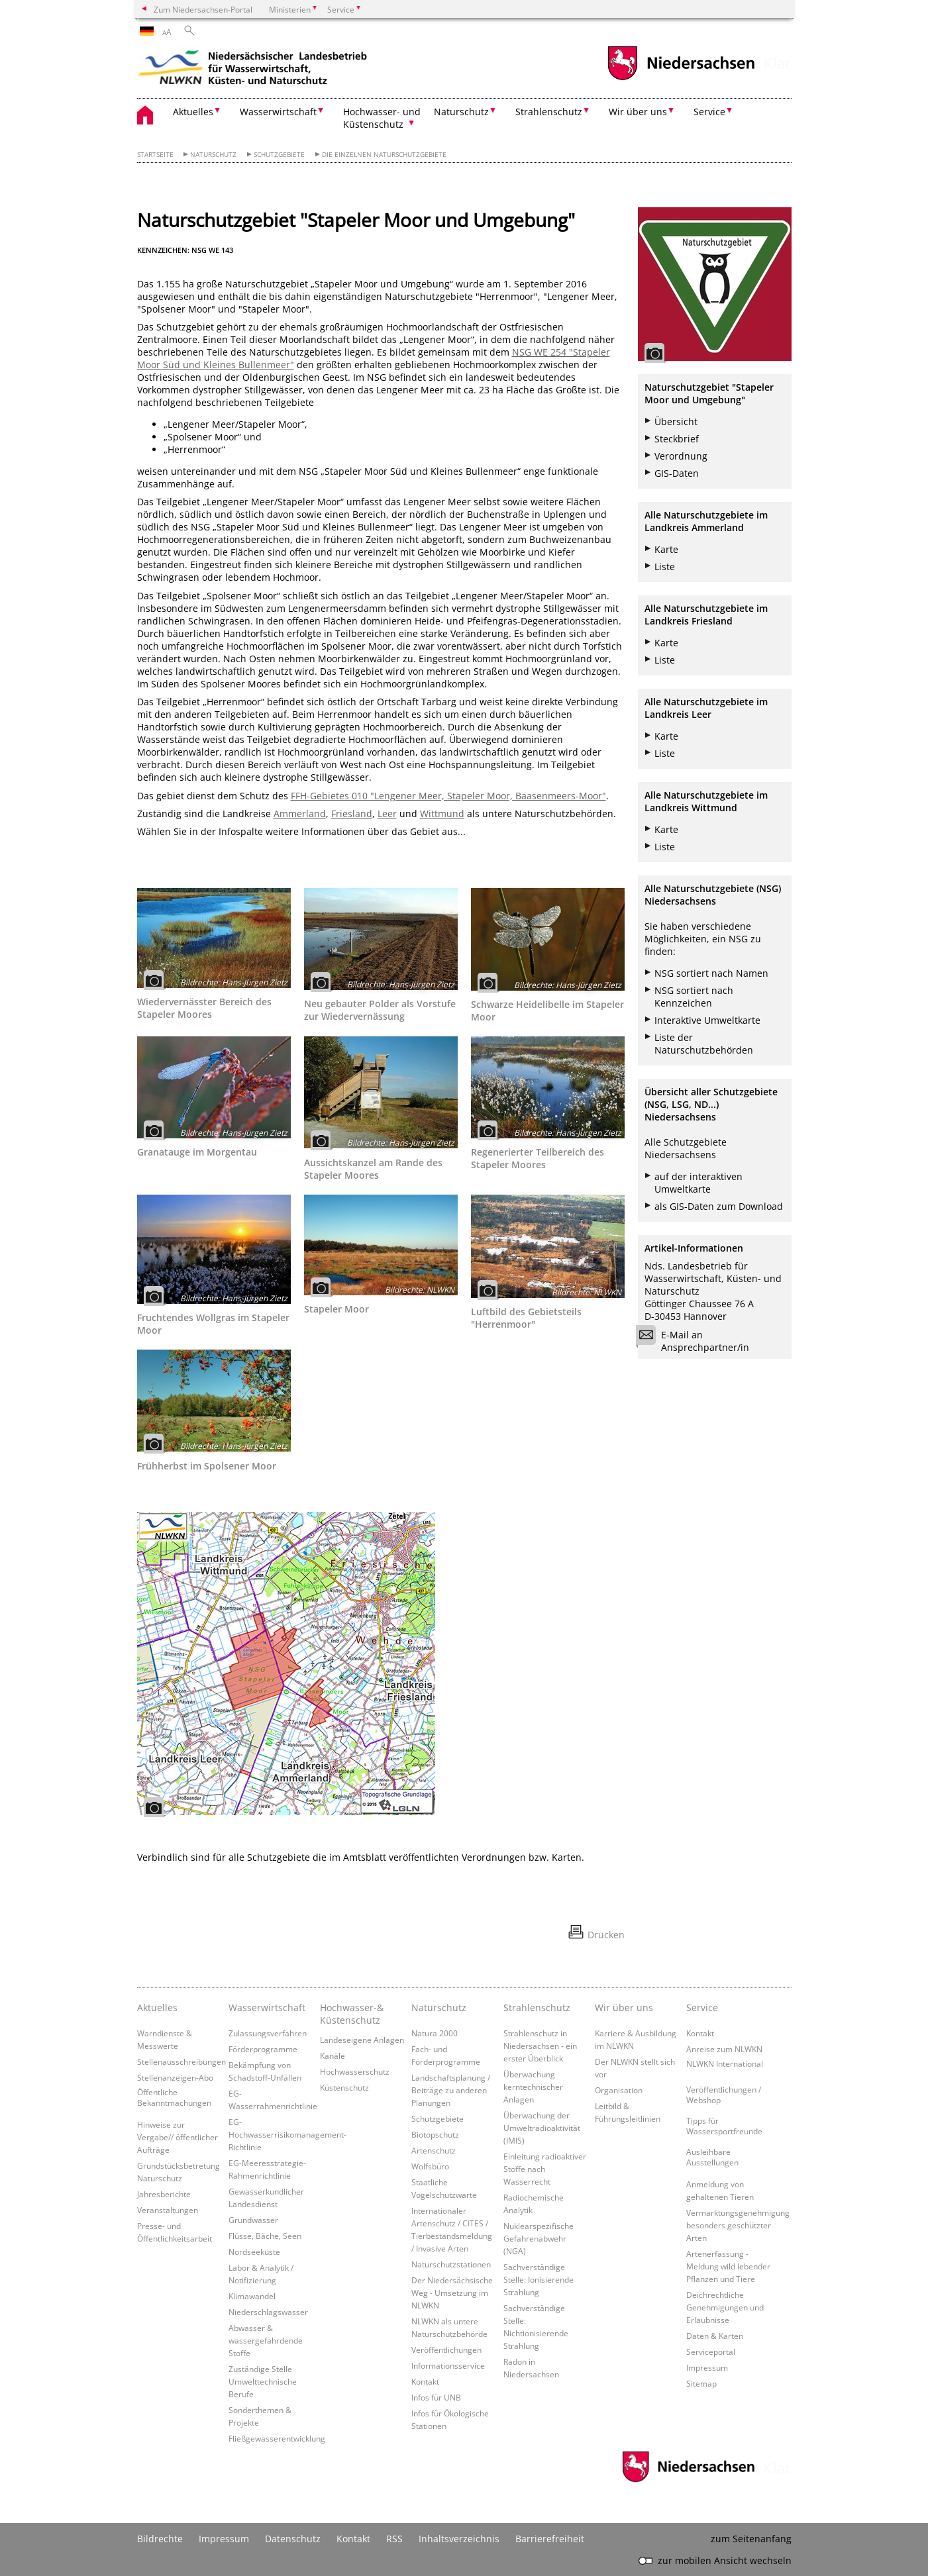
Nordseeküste (254, 2251)
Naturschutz (213, 154)
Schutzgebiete (279, 154)
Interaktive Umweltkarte (707, 1020)
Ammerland (300, 813)
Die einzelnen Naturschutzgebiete (384, 154)
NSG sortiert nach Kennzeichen (693, 996)
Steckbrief (676, 438)
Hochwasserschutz (354, 2071)
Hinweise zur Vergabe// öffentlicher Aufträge (177, 2137)
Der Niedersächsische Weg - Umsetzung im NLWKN (452, 2292)
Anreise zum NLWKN (724, 2049)
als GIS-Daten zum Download (718, 1206)
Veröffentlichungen (446, 2349)
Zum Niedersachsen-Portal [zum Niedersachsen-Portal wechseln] (203, 9)
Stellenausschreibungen (181, 2061)
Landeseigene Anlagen (362, 2039)
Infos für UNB (436, 2397)
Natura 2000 (434, 2033)
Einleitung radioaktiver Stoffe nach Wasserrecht (544, 2169)
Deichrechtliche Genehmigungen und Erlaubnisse (725, 2307)
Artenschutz (433, 2150)
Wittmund (442, 813)
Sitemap (701, 2383)
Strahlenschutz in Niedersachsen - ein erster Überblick (540, 2045)
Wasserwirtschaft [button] (278, 111)
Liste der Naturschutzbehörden (703, 1043)
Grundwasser (253, 2219)
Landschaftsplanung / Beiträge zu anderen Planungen (450, 2090)
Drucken (606, 1934)
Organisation (619, 2090)
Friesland (351, 813)
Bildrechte (160, 2538)
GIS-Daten (676, 473)
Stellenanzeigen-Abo (175, 2077)
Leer (387, 813)
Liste (664, 566)
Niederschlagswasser (268, 2311)
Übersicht (675, 421)
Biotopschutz (435, 2134)
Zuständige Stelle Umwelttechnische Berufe (263, 2381)
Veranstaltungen (167, 2209)
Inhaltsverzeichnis (459, 2538)
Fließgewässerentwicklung (277, 2438)
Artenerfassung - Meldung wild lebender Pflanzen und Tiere (728, 2266)
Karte (666, 549)
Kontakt (425, 2381)
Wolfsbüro (430, 2166)
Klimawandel (252, 2296)
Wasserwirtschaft (267, 2007)
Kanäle (332, 2055)
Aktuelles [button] (193, 111)
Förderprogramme (263, 2049)
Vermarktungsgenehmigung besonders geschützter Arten (738, 2225)
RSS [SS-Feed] (394, 2538)
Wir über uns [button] (638, 111)
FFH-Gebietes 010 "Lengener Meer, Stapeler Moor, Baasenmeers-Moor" (448, 795)
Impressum (707, 2367)
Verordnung (680, 456)
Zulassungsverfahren (268, 2033)
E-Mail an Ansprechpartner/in (696, 1341)
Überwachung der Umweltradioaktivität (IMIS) (541, 2128)
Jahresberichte (164, 2194)
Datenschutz (293, 2538)
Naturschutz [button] (461, 111)
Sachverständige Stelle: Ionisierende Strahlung (538, 2279)
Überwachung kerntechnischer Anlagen (533, 2087)
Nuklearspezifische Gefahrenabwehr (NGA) (538, 2238)
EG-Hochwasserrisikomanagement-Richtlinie (287, 2134)
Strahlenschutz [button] (548, 111)
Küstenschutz (344, 2087)
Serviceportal (710, 2351)
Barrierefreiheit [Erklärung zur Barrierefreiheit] (549, 2538)
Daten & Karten (714, 2335)
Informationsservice (448, 2365)
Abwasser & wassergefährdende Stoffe (266, 2340)
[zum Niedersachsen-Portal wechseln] (680, 78)
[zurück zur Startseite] (253, 69)
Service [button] (709, 111)
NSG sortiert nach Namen (711, 973)
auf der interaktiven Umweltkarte (698, 1182)
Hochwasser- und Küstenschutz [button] (382, 117)
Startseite (155, 154)
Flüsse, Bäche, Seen (265, 2235)
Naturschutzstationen (451, 2264)
